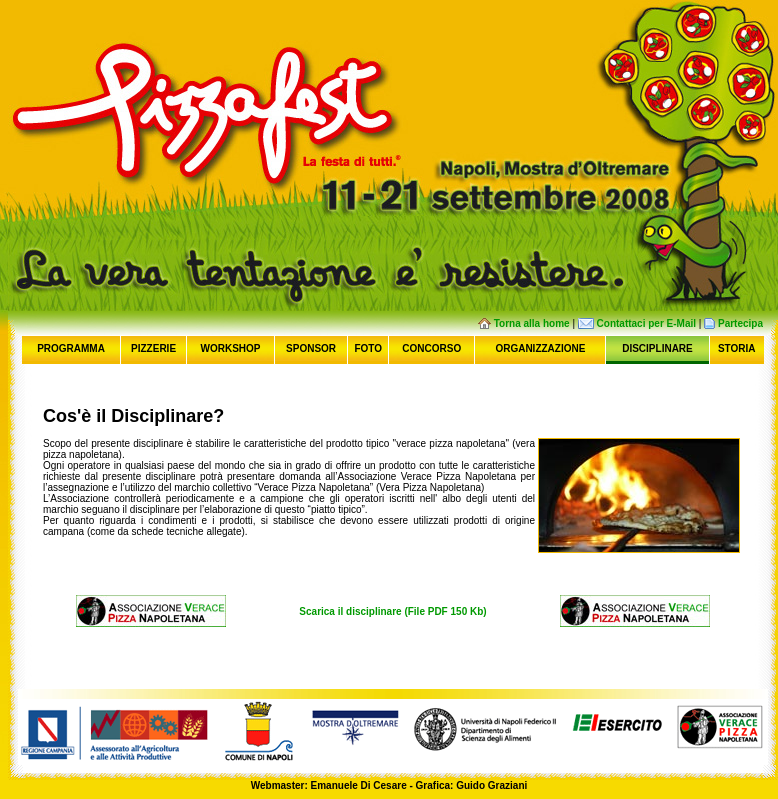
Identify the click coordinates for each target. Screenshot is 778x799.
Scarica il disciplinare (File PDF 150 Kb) (392, 611)
